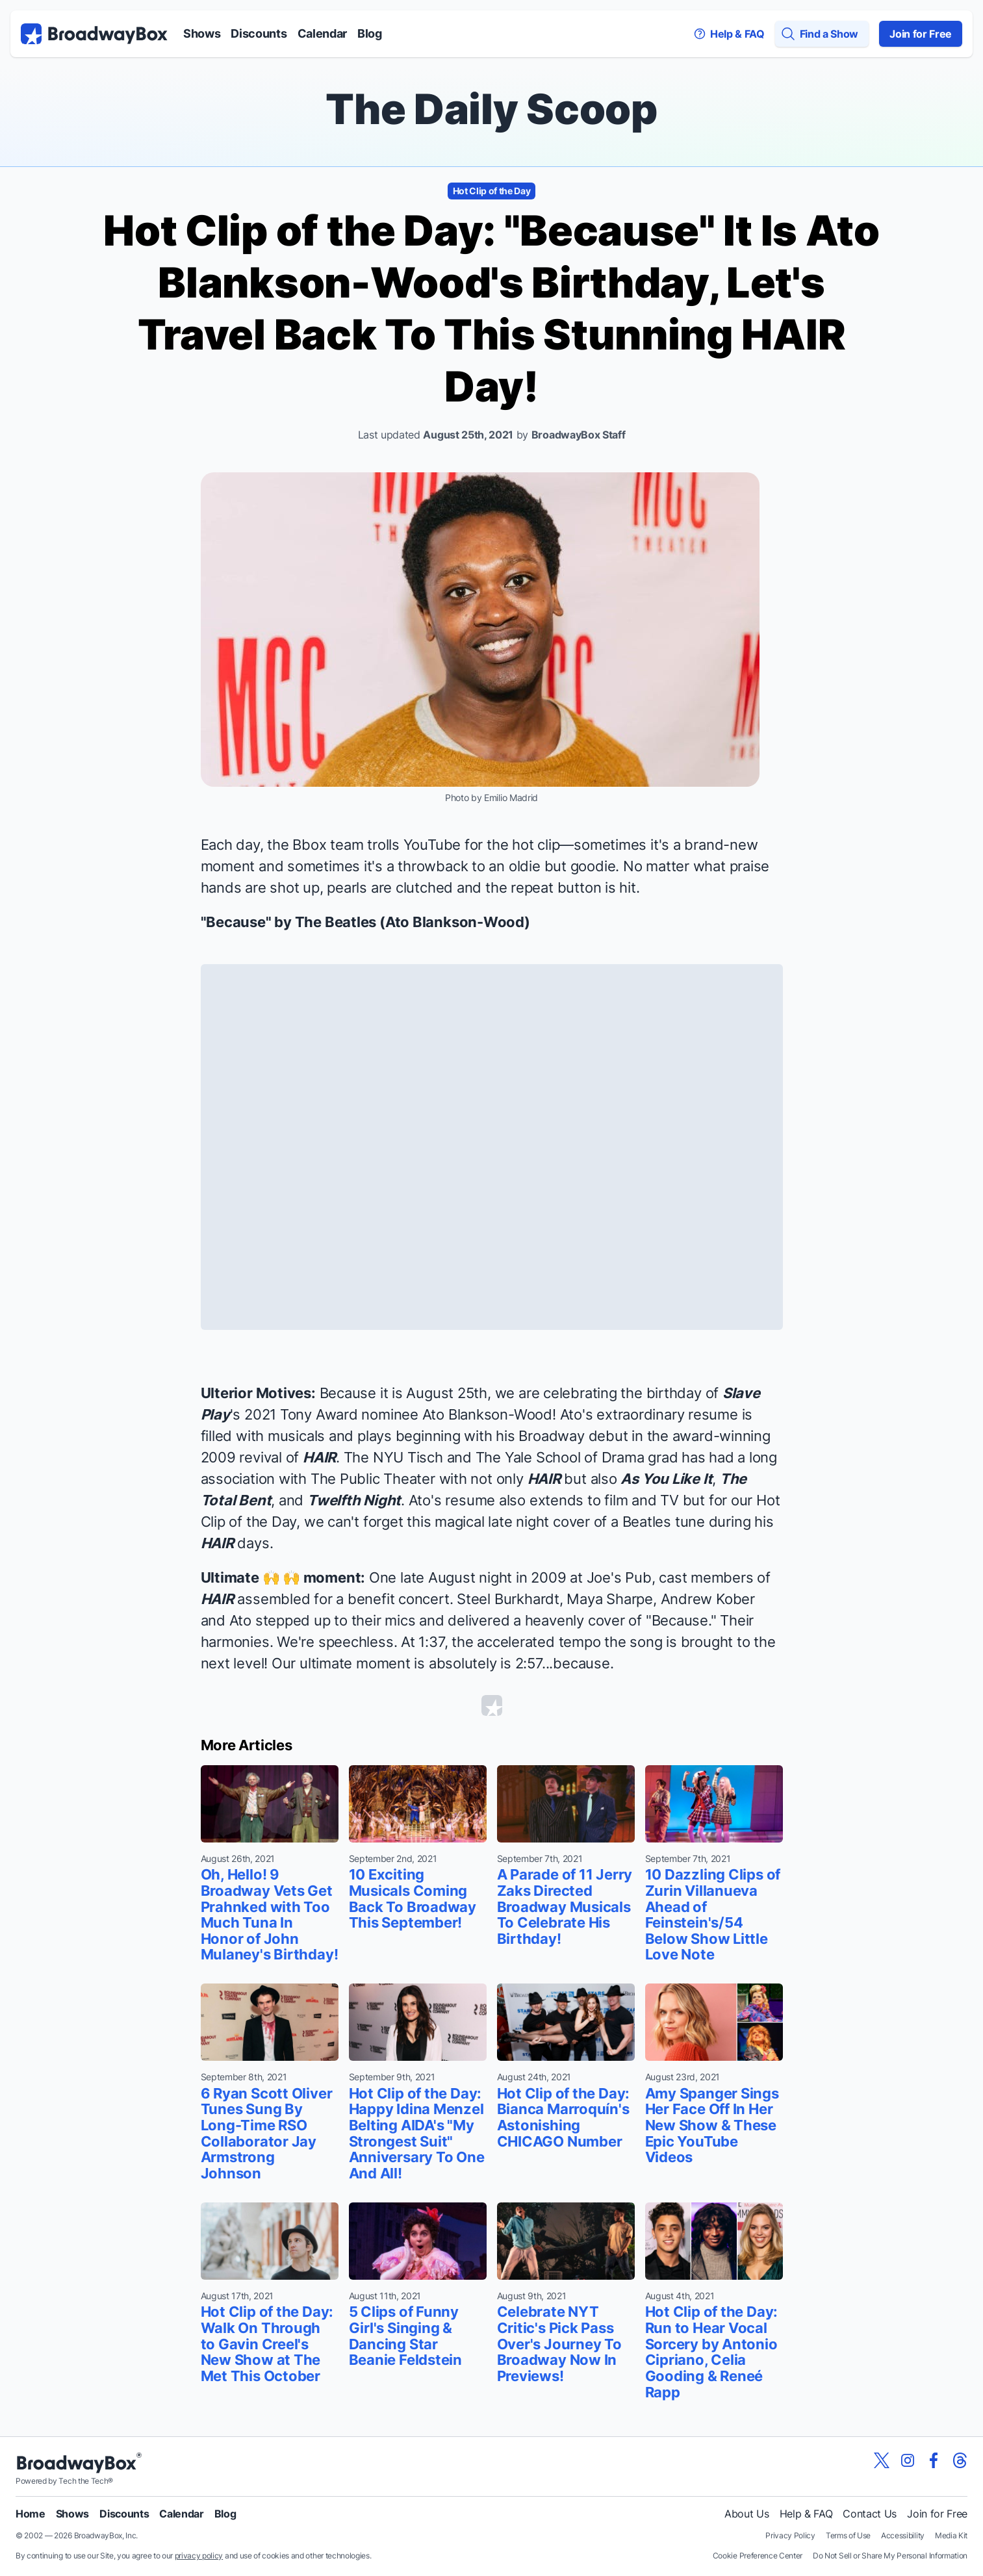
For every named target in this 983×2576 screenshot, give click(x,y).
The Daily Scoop (491, 109)
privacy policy (199, 2555)
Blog (369, 33)
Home (30, 2513)
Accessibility (903, 2535)
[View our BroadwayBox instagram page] (907, 2460)
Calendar (322, 33)
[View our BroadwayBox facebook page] (933, 2460)
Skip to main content (491, 0)
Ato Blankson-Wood (454, 921)
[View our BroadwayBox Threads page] (959, 2460)
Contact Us (870, 2513)
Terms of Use (848, 2535)
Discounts (259, 33)
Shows (201, 33)
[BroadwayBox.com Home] (94, 33)
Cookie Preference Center (757, 2555)
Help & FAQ (806, 2513)
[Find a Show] (822, 34)
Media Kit (951, 2535)
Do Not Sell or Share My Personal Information (890, 2555)
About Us (746, 2513)
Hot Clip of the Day (492, 190)
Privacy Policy (790, 2535)
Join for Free (920, 33)
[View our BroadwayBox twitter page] (881, 2460)
